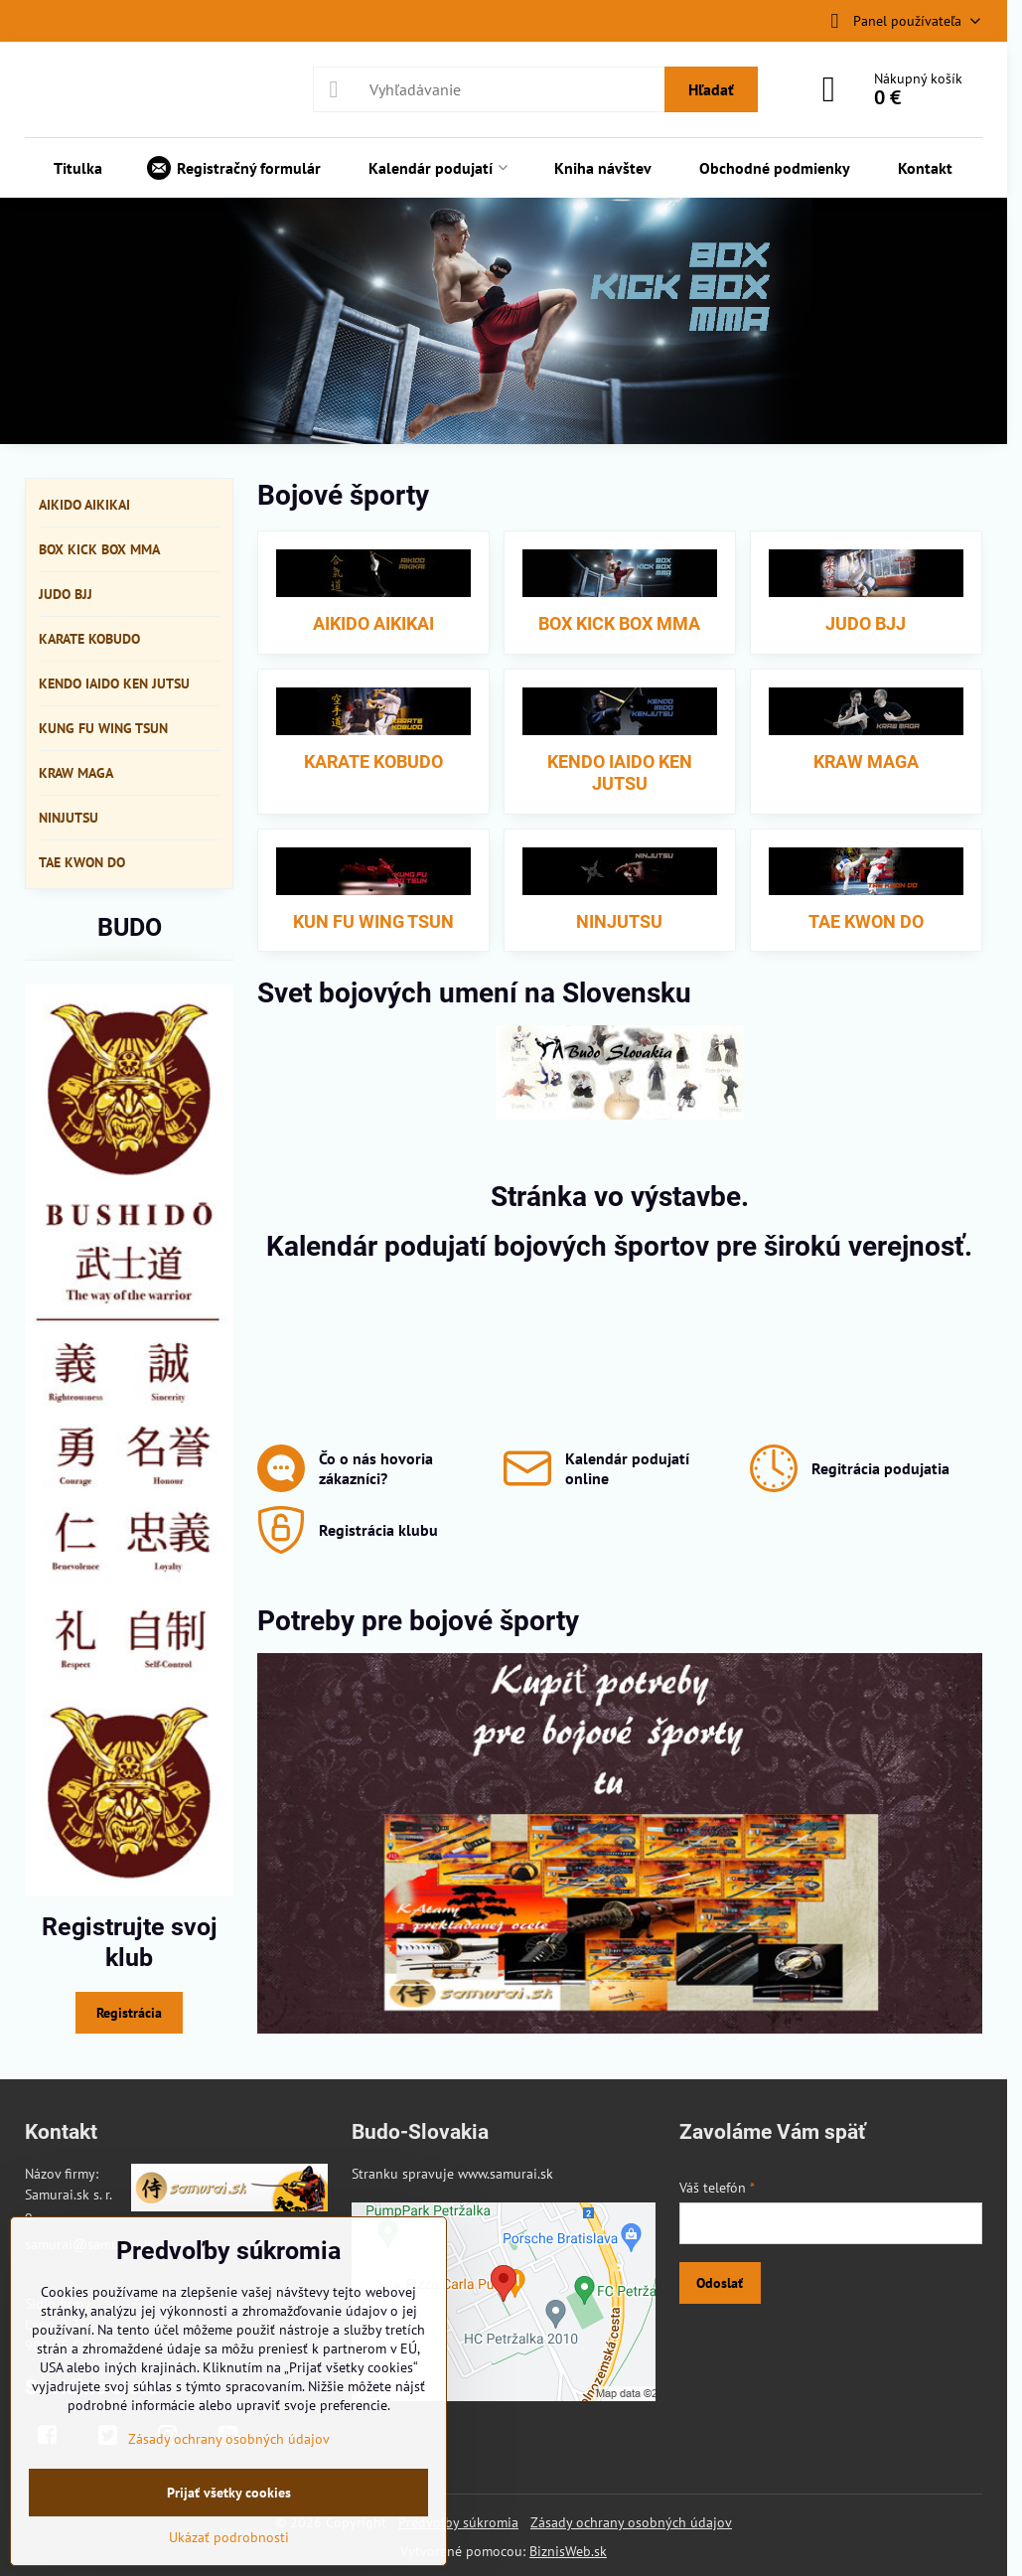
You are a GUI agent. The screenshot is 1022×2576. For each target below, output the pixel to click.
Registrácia (129, 2013)
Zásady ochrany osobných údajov (631, 2522)
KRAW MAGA (866, 761)
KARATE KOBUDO (373, 761)
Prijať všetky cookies (229, 2492)
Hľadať (711, 89)
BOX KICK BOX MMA (619, 623)
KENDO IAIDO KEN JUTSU (619, 773)
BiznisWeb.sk (568, 2551)
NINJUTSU (619, 921)
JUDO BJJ (865, 623)
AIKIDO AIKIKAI (373, 623)
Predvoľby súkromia (458, 2522)
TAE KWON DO (866, 921)
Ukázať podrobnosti (229, 2537)
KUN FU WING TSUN (373, 921)
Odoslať (719, 2283)
